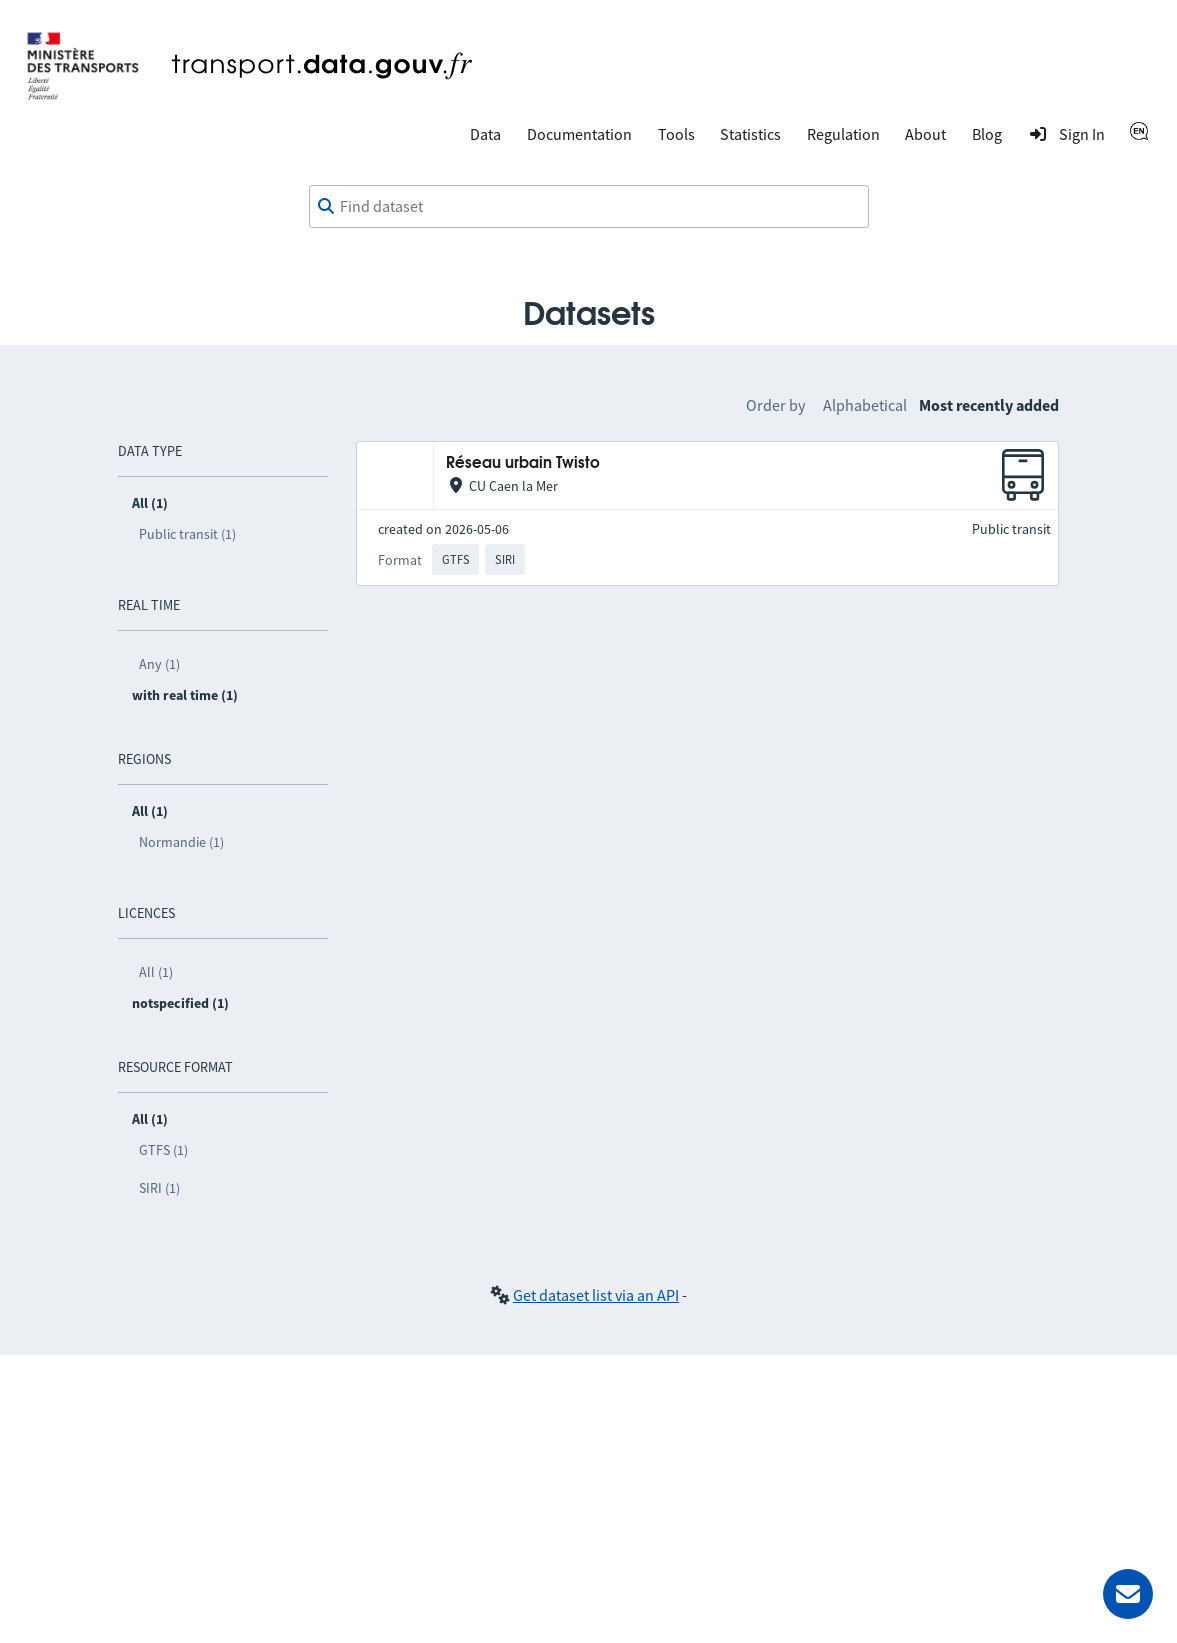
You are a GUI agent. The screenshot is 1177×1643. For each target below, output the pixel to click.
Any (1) (159, 664)
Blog (987, 134)
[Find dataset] (589, 207)
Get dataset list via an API (596, 1295)
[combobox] (589, 207)
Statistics (750, 134)
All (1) (156, 972)
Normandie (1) (181, 842)
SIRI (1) (159, 1188)
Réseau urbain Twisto (523, 463)
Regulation (843, 134)
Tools (676, 134)
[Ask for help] (1128, 1594)
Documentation (579, 134)
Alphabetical (865, 405)
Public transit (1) (187, 534)
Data (485, 134)
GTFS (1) (163, 1150)
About (925, 134)
